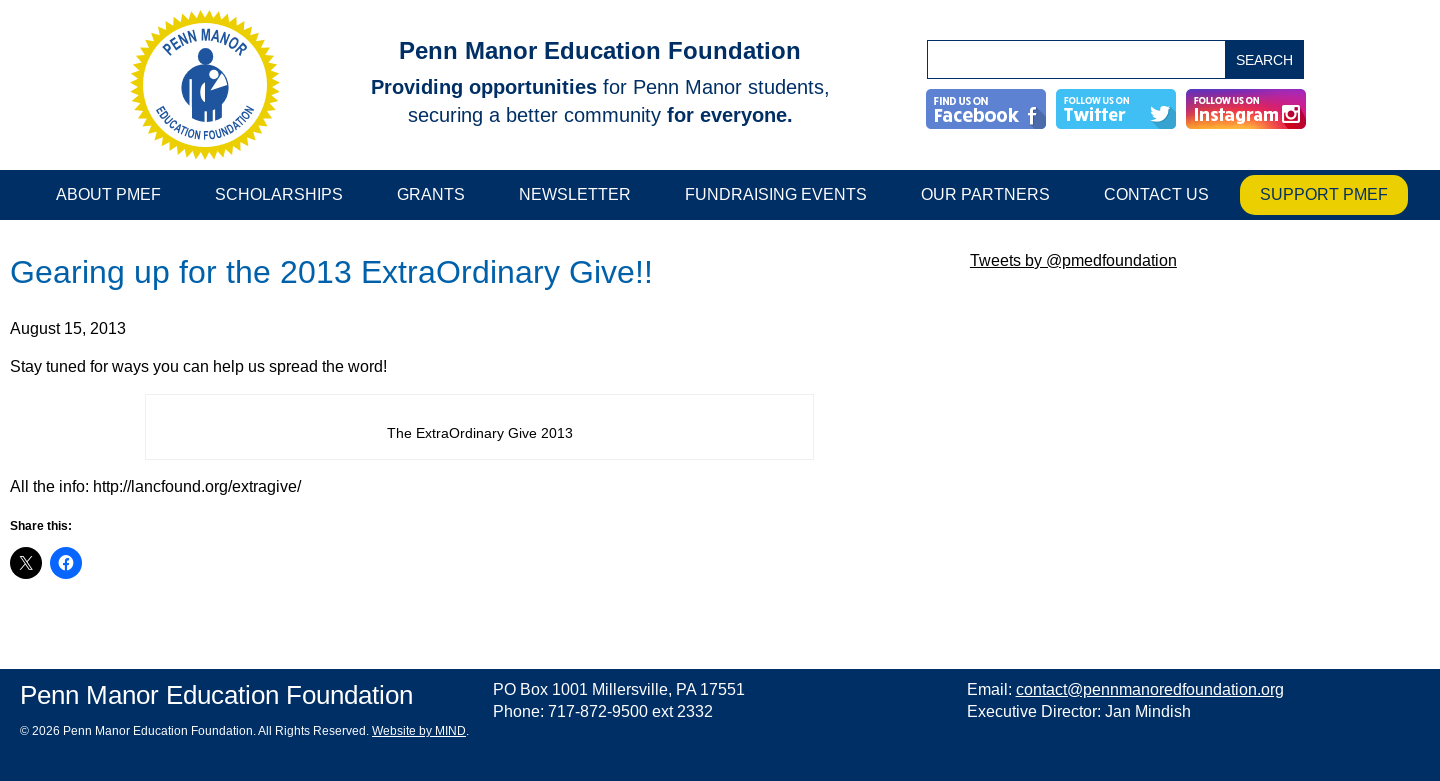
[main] (480, 421)
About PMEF (108, 194)
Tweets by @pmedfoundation (1073, 260)
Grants (431, 194)
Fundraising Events (776, 194)
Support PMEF (1324, 194)
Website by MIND (419, 731)
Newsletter (575, 194)
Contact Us (1156, 194)
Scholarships (279, 194)
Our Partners (985, 194)
